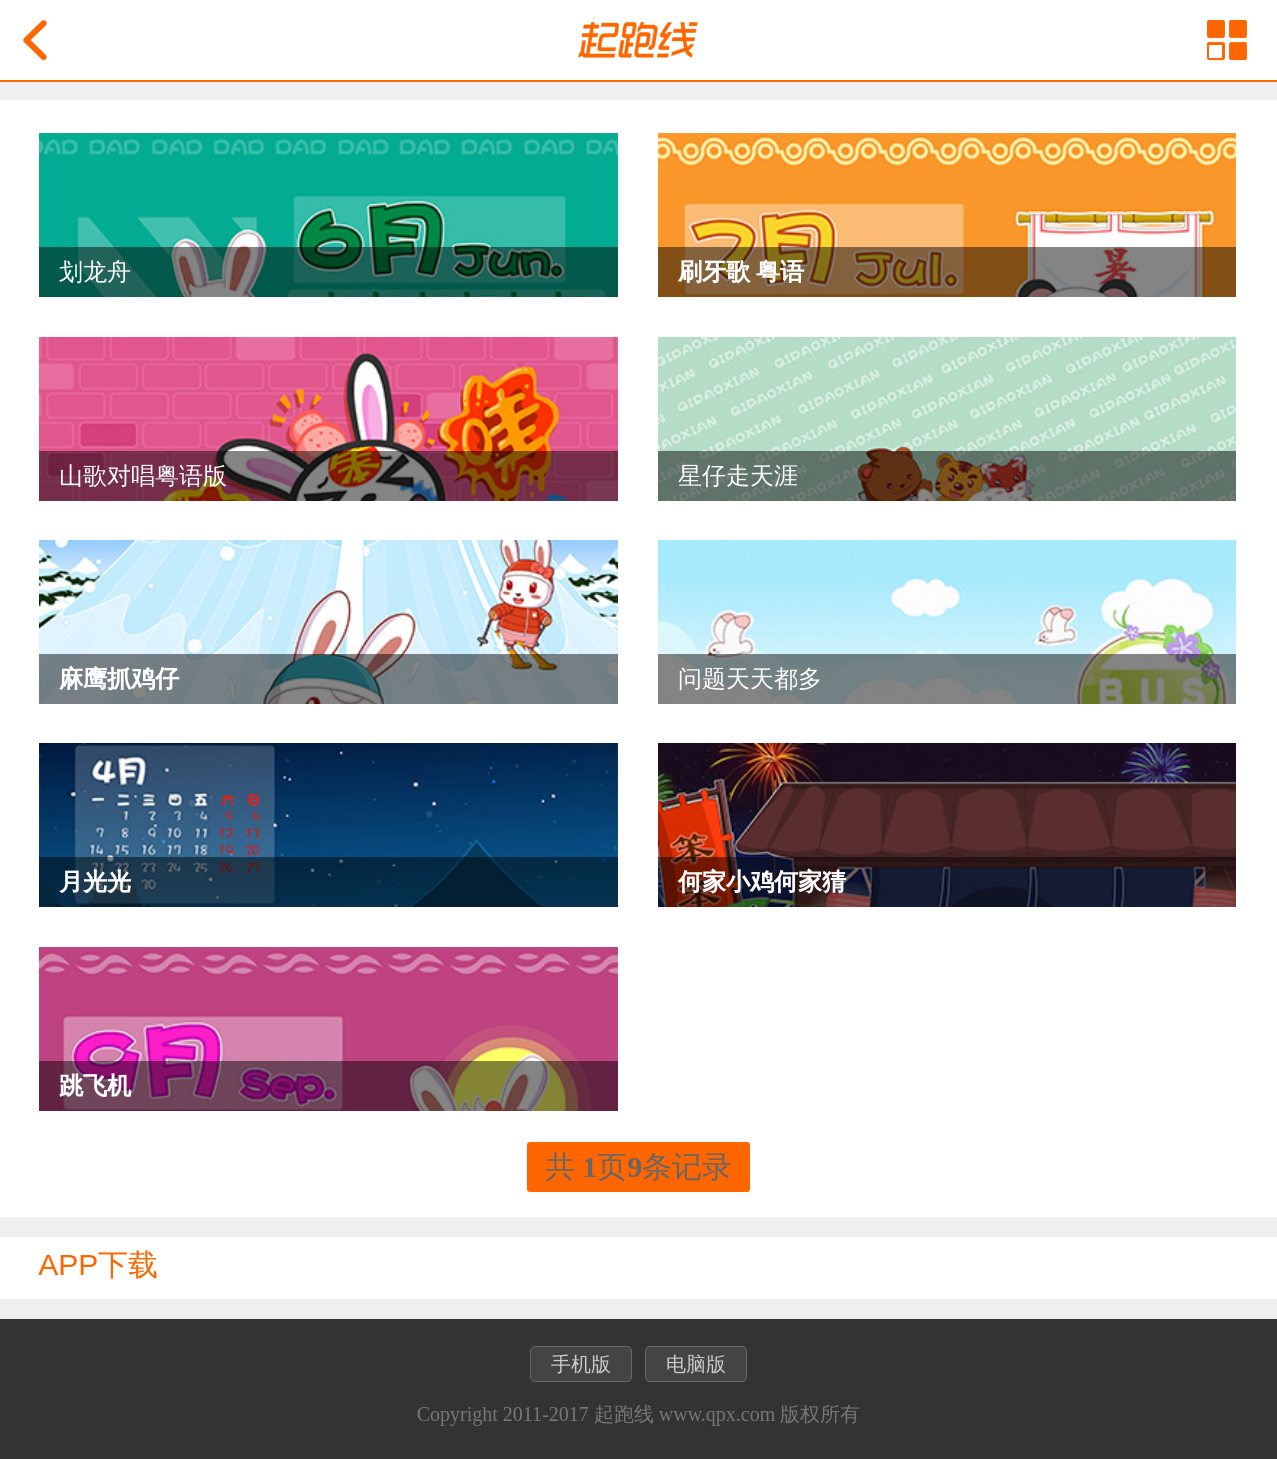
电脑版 (696, 1364)
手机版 (581, 1364)
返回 (35, 40)
